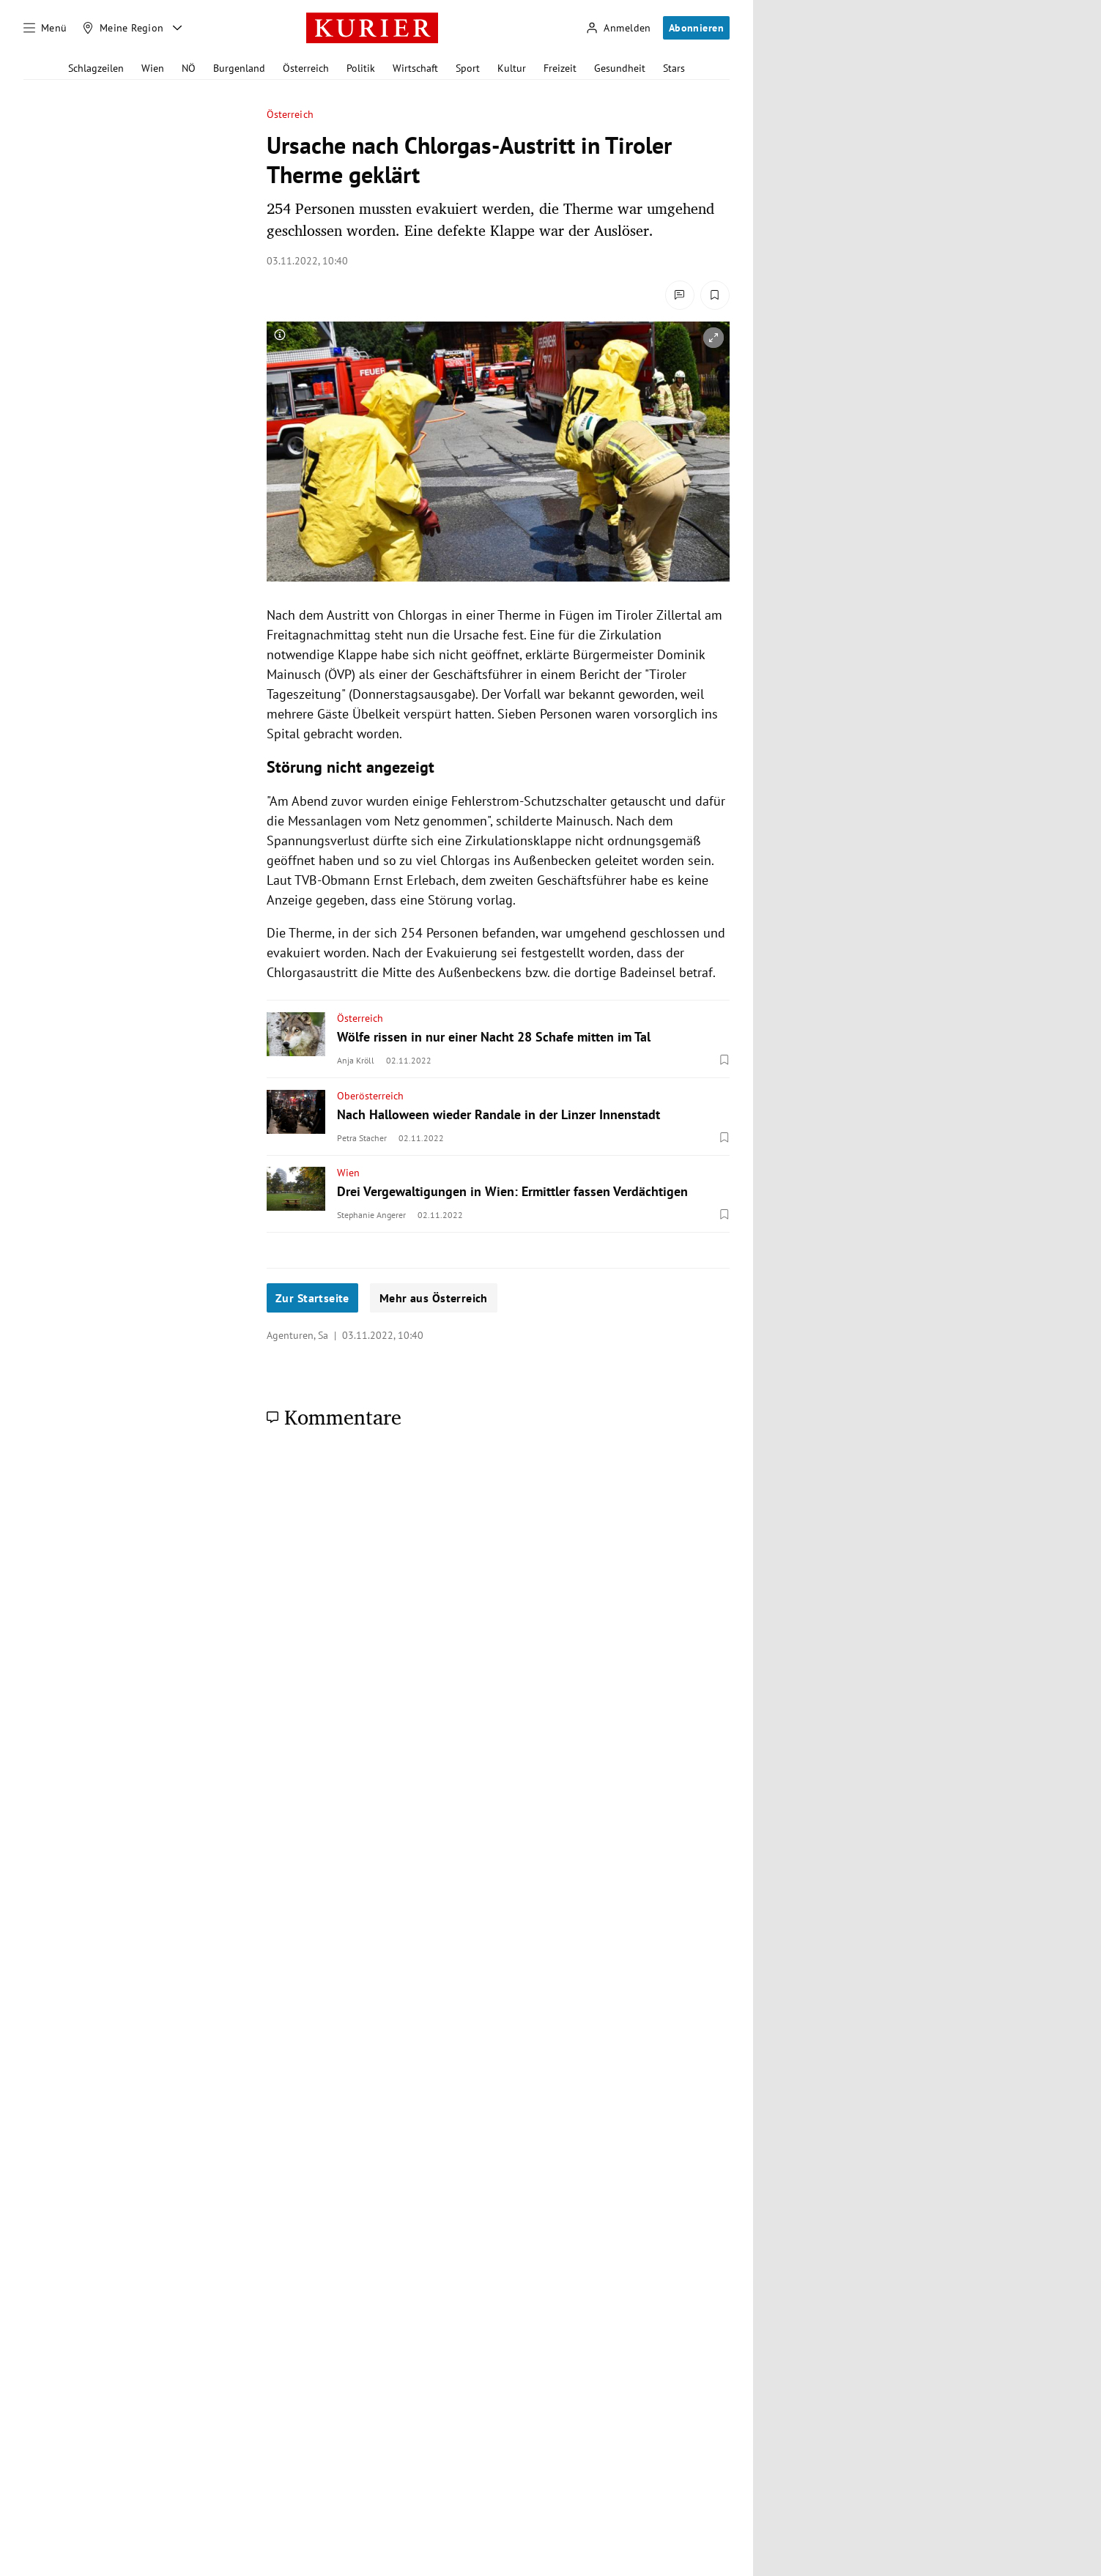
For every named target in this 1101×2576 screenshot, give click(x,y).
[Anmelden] (618, 28)
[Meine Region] (123, 28)
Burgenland (239, 68)
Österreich (306, 68)
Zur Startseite (312, 1298)
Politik (360, 68)
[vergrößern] (713, 337)
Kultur (511, 68)
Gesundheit (619, 68)
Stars (674, 68)
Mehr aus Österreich (433, 1298)
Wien (152, 68)
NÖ (189, 68)
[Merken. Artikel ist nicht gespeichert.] (715, 295)
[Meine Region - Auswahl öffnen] (177, 28)
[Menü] (45, 28)
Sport (468, 68)
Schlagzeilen (96, 68)
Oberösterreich (370, 1096)
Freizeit (560, 68)
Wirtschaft (415, 68)
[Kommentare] (679, 295)
